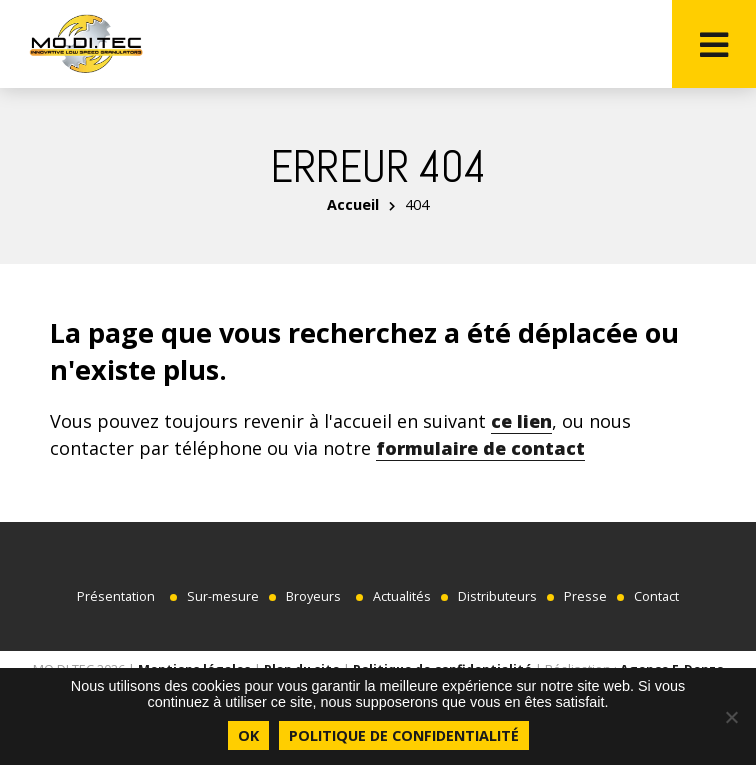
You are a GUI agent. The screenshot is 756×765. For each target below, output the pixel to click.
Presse (585, 596)
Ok (248, 735)
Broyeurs (313, 596)
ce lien (521, 421)
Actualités (402, 596)
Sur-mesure (223, 596)
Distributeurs (497, 596)
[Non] (731, 717)
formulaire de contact (480, 448)
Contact (656, 596)
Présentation (116, 596)
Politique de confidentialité (404, 735)
